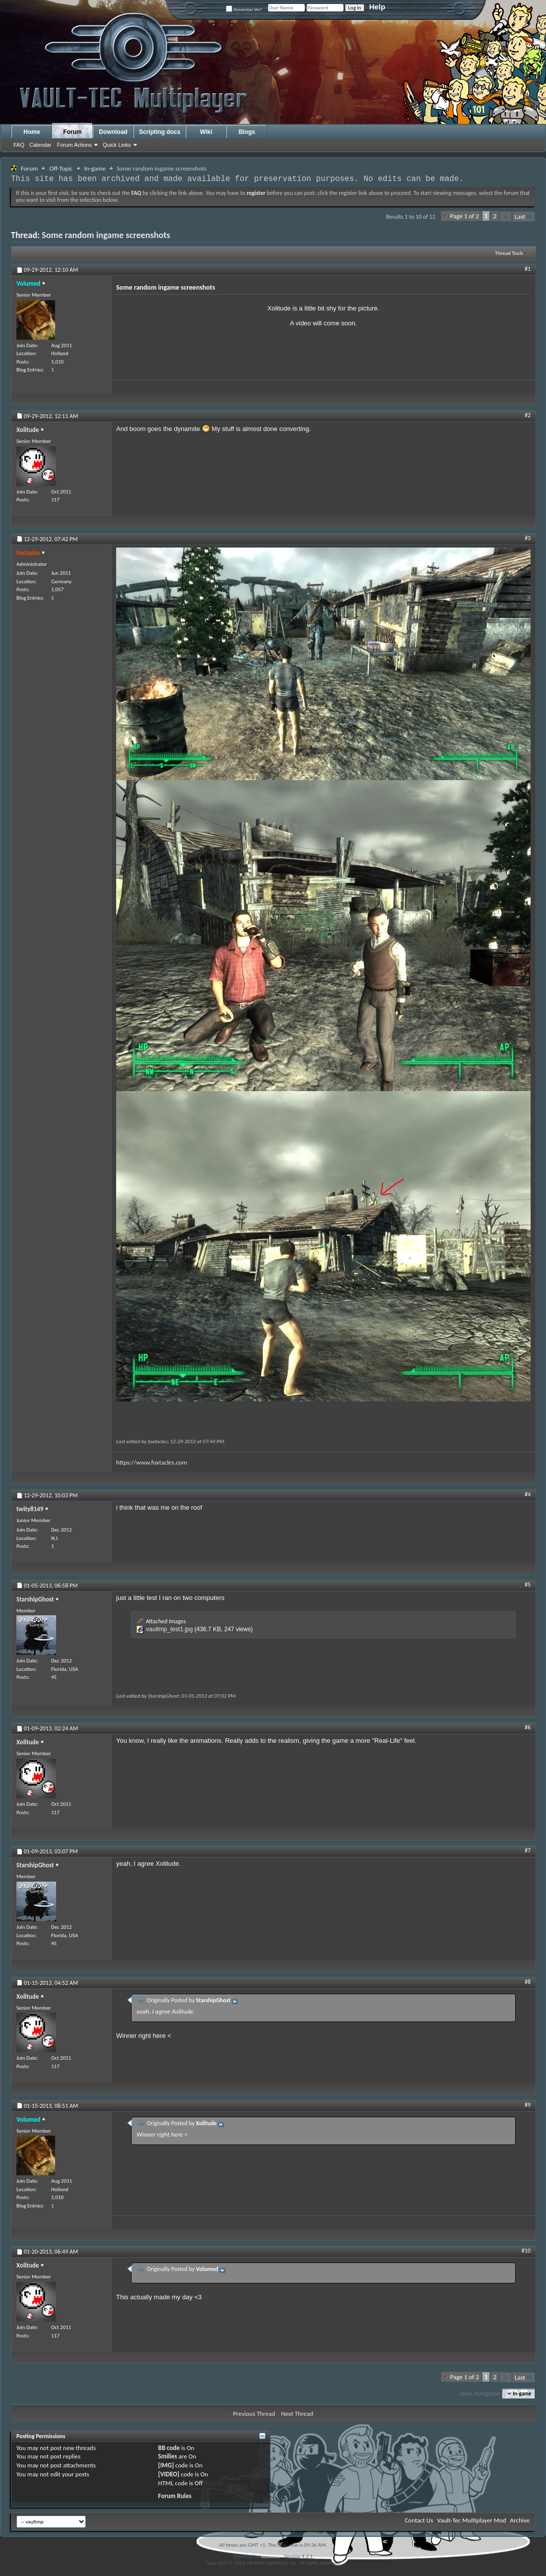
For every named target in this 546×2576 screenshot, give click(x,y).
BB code (169, 2448)
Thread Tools (509, 253)
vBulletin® (272, 2556)
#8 (528, 1981)
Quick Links (117, 145)
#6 (528, 1727)
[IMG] (166, 2465)
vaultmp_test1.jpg (169, 1629)
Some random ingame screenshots (106, 235)
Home (31, 131)
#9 (528, 2104)
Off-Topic (60, 168)
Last (524, 216)
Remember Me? (244, 9)
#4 (528, 1494)
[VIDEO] (169, 2474)
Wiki (206, 131)
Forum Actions (74, 145)
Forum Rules (175, 2496)
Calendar (40, 145)
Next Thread (297, 2413)
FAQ (18, 145)
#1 (528, 268)
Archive (520, 2520)
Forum (72, 131)
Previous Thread (254, 2413)
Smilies (167, 2456)
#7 (528, 1850)
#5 (528, 1584)
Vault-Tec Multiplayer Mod (471, 2520)
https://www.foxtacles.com (151, 1462)
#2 (528, 415)
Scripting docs (159, 131)
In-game (95, 168)
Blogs (247, 131)
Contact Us (419, 2520)
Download (113, 131)
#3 (528, 538)
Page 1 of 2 (464, 216)
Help (377, 6)
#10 (526, 2250)
